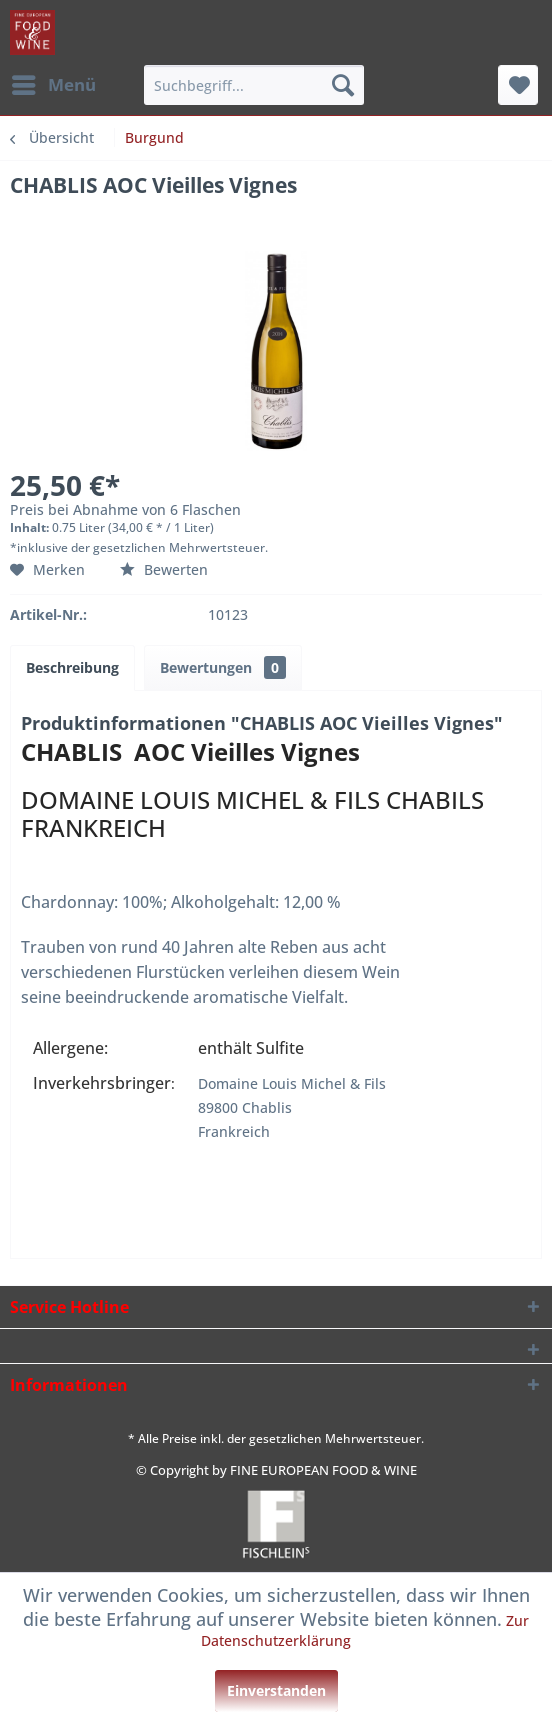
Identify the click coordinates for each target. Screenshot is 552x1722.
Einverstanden (276, 1690)
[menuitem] (53, 85)
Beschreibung (72, 667)
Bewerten (164, 569)
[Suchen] (343, 85)
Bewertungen (223, 667)
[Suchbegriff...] (254, 85)
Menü (54, 82)
